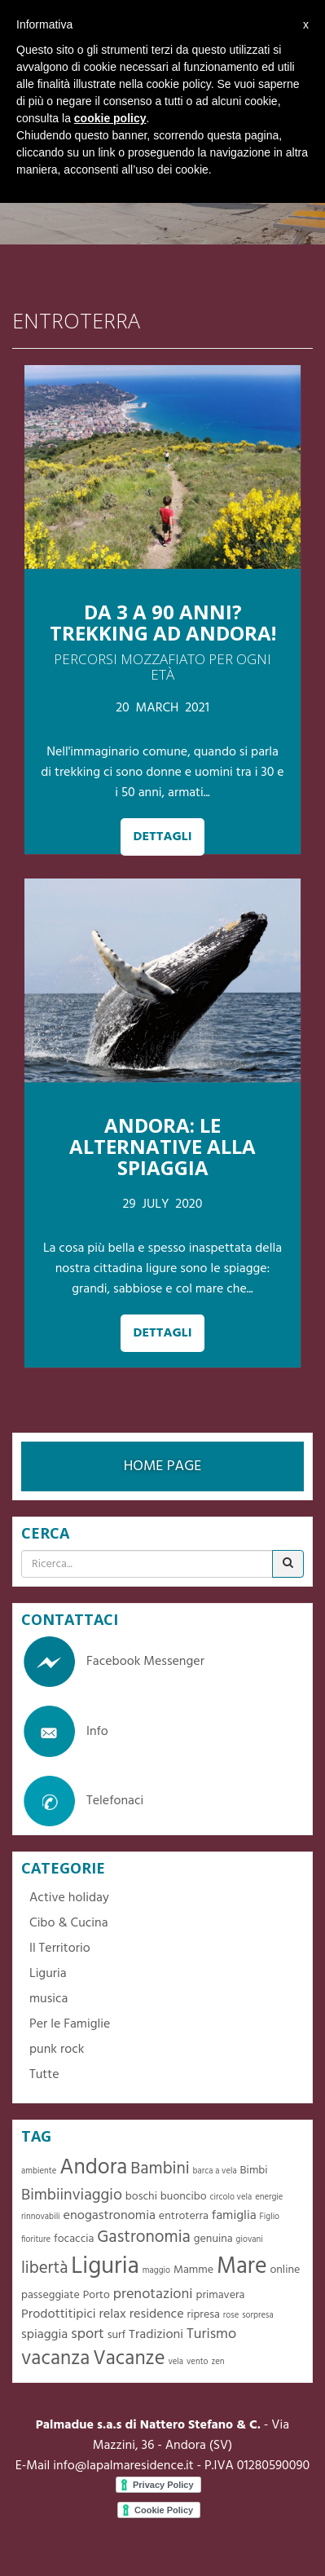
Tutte (44, 2074)
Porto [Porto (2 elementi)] (96, 2295)
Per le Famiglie (69, 2024)
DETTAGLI (162, 837)
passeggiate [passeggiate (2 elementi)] (50, 2295)
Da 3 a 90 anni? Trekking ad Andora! (163, 622)
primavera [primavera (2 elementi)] (219, 2295)
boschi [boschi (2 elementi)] (141, 2196)
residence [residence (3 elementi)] (157, 2314)
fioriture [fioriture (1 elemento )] (36, 2240)
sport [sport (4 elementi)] (87, 2334)
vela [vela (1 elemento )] (175, 2362)
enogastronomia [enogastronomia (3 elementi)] (110, 2215)
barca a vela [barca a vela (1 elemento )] (215, 2171)
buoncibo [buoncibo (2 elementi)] (183, 2196)
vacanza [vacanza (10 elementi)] (55, 2359)
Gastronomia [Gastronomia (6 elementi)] (144, 2237)
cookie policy (110, 118)
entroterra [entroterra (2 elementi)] (184, 2216)
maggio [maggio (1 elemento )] (156, 2271)
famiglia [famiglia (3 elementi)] (234, 2215)
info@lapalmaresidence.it (123, 2466)
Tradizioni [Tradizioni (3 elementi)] (156, 2334)
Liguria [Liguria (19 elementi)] (105, 2267)
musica (48, 1999)
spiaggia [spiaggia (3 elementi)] (44, 2334)
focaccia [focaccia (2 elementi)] (74, 2239)
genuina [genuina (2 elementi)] (213, 2239)
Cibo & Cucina (68, 1923)
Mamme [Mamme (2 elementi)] (193, 2270)
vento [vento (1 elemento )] (198, 2362)
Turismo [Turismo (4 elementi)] (211, 2334)
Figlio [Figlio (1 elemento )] (270, 2217)
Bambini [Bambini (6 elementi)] (159, 2168)
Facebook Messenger (112, 1661)
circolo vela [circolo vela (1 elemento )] (231, 2197)
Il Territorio (59, 1948)
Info (64, 1731)
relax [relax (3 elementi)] (112, 2314)
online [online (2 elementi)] (285, 2270)
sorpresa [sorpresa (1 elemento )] (258, 2316)
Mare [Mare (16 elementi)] (242, 2266)
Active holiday (69, 1898)
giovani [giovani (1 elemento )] (249, 2240)
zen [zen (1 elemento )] (217, 2362)
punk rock (56, 2049)
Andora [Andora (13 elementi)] (93, 2168)
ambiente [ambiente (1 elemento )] (38, 2171)
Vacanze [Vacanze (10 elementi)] (129, 2359)
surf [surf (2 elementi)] (117, 2335)
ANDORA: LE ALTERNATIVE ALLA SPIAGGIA (162, 1147)
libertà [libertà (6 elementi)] (44, 2268)
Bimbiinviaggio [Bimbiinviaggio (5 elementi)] (71, 2195)
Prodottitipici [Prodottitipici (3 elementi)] (58, 2314)
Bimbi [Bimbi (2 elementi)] (254, 2170)
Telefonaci (82, 1801)
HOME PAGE (163, 1466)
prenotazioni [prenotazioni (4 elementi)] (153, 2294)
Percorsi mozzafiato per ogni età (162, 667)
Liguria (48, 1973)
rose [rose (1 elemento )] (231, 2316)
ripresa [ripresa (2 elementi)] (203, 2314)
